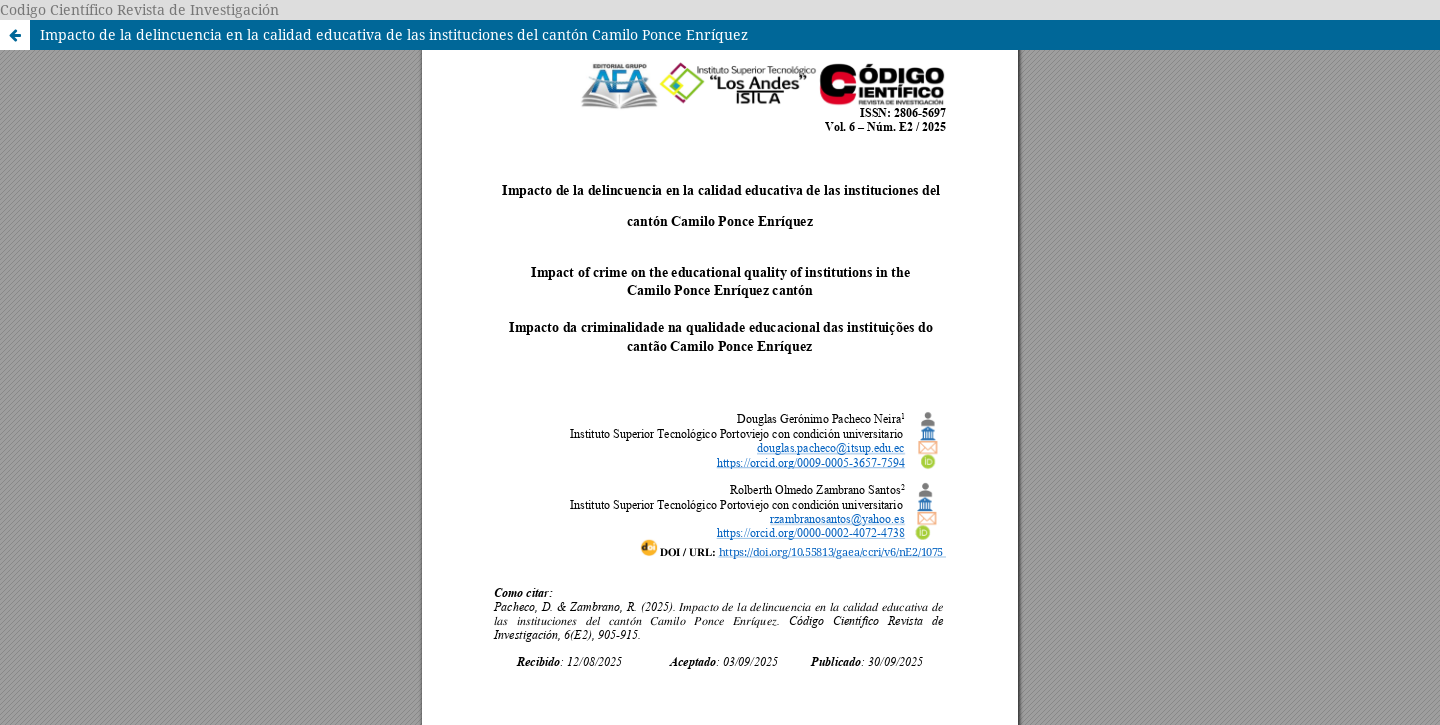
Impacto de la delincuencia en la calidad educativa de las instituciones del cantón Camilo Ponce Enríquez (394, 34)
